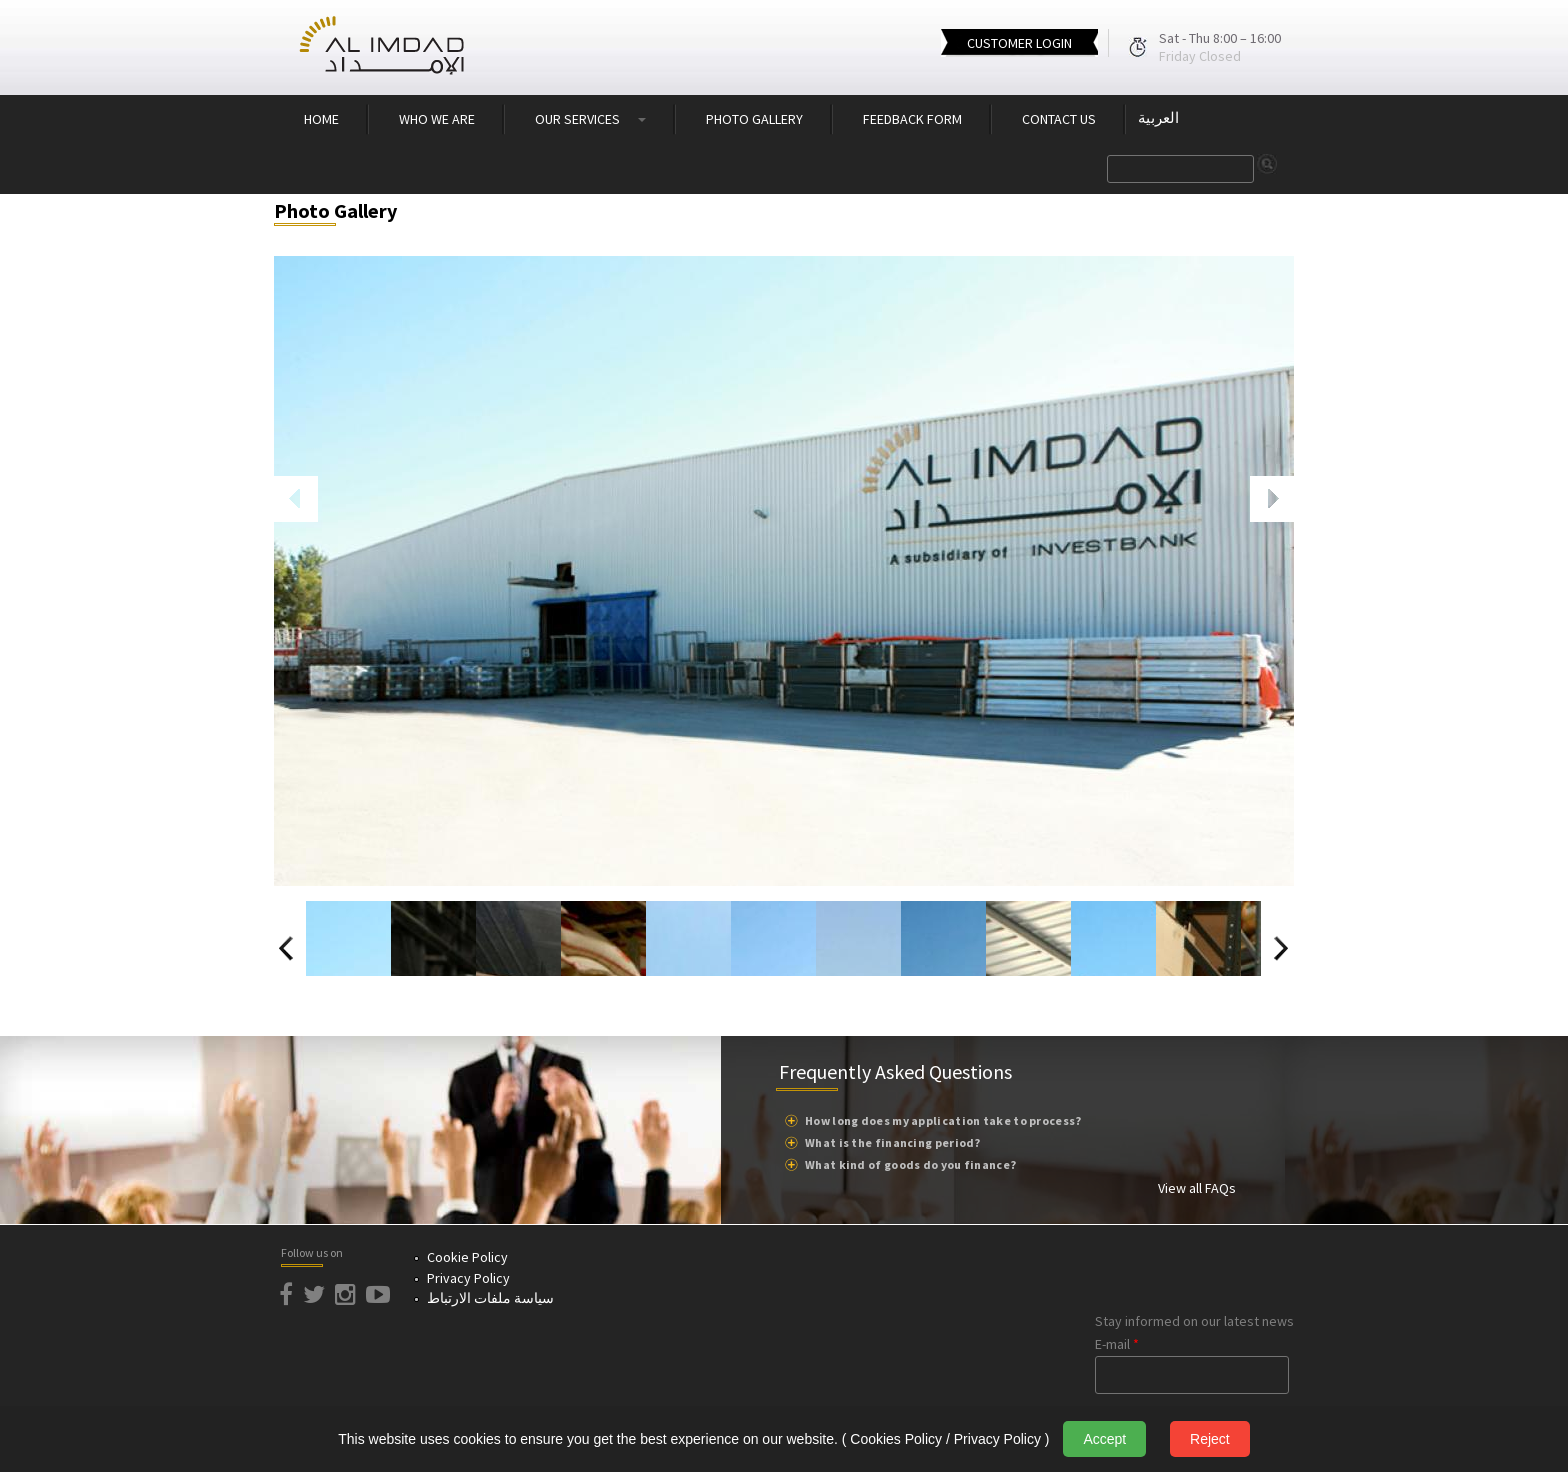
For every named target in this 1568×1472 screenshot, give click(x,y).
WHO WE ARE (437, 119)
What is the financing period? (893, 1142)
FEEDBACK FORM (912, 119)
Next (1263, 485)
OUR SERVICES (590, 119)
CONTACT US (1059, 119)
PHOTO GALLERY (754, 119)
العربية (1158, 118)
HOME (321, 119)
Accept (1104, 1439)
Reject (1210, 1439)
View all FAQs (1197, 1188)
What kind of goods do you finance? (910, 1164)
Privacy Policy (468, 1278)
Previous (296, 485)
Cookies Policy (896, 1439)
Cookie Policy (467, 1257)
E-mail (1117, 1344)
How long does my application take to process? (943, 1120)
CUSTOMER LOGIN (1019, 43)
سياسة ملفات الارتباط (490, 1298)
